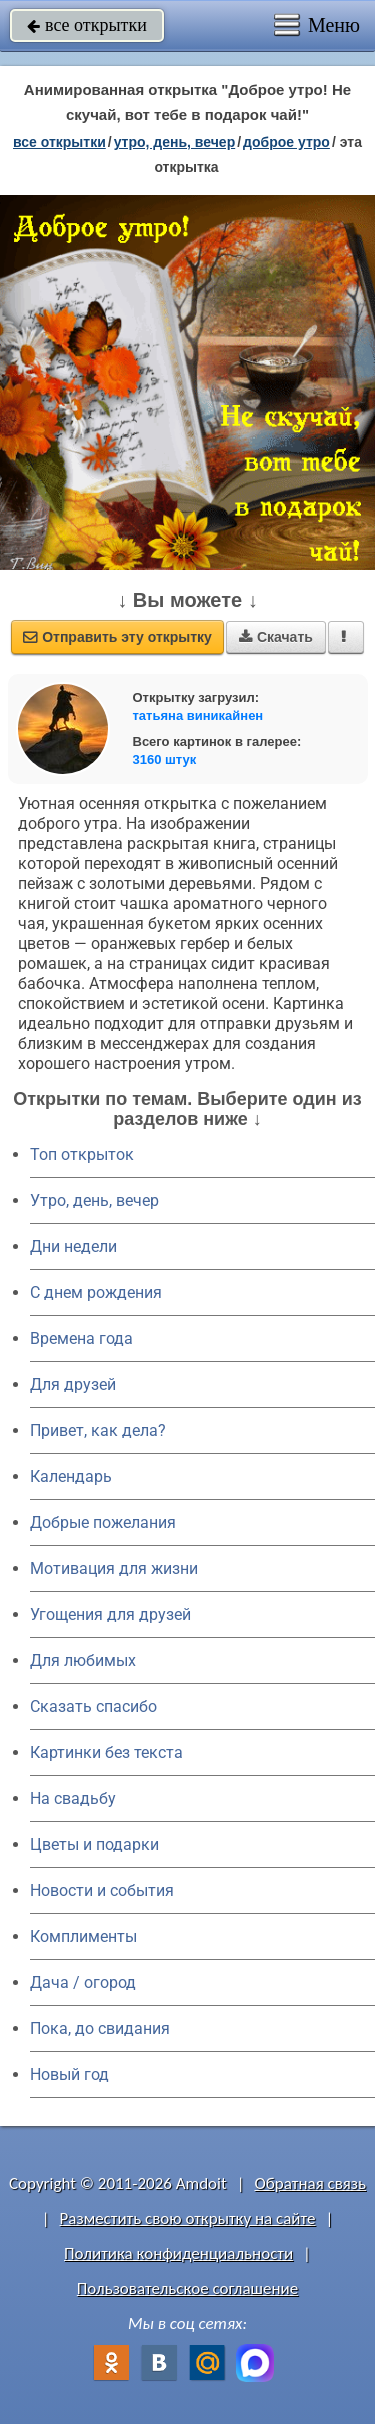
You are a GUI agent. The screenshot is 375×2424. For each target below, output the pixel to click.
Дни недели (73, 1246)
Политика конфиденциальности (178, 2253)
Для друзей (73, 1384)
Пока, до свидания (100, 2028)
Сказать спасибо (93, 1706)
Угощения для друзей (110, 1614)
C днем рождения (96, 1292)
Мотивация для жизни (114, 1568)
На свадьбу (73, 1798)
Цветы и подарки (94, 1844)
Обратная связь (310, 2183)
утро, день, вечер (175, 142)
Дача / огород (83, 1982)
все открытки (87, 25)
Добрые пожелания (103, 1522)
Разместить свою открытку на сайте (188, 2218)
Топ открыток (82, 1154)
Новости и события (102, 1890)
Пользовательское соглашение (187, 2288)
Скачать (276, 637)
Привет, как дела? (98, 1430)
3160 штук (165, 759)
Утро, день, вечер (94, 1200)
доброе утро (286, 142)
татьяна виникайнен (198, 715)
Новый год (69, 2074)
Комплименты (83, 1936)
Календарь (71, 1476)
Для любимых (83, 1660)
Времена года (81, 1338)
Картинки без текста (106, 1752)
